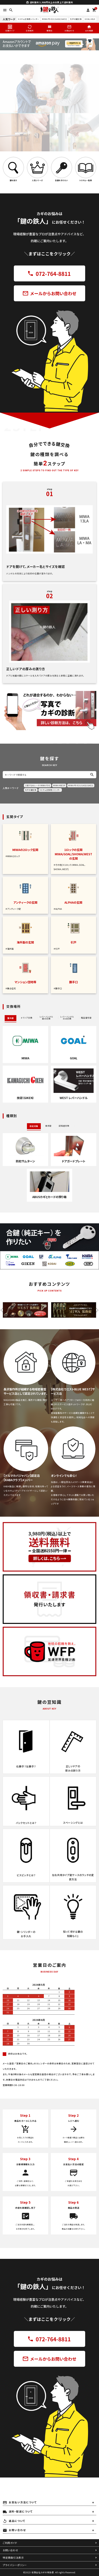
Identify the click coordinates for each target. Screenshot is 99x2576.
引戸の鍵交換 (76, 19)
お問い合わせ (10, 2550)
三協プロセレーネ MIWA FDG (37, 785)
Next (95, 1310)
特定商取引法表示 (13, 2557)
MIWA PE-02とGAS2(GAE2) (54, 19)
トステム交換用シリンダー (28, 19)
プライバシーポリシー (15, 2565)
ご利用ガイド (10, 2543)
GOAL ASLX (90, 19)
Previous (3, 1310)
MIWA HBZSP (59, 785)
